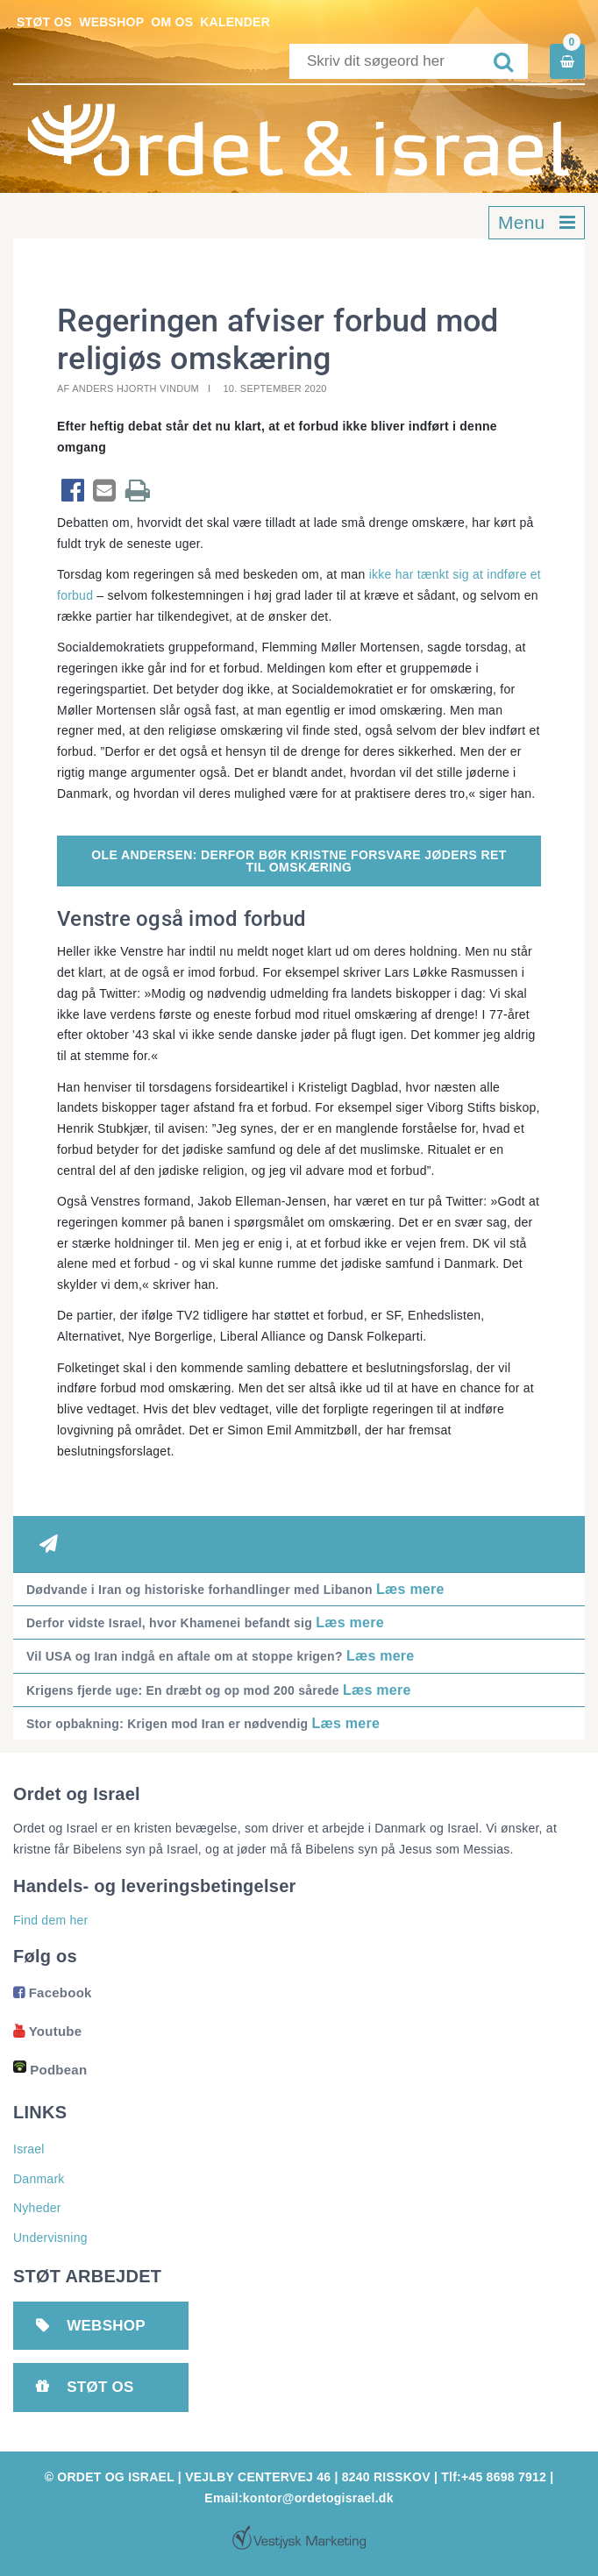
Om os (172, 22)
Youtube (47, 2031)
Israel (29, 2149)
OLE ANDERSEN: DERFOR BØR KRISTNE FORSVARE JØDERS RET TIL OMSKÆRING (299, 861)
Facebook (52, 1992)
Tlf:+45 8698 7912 (493, 2477)
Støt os (44, 22)
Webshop (111, 22)
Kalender (235, 22)
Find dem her (50, 1920)
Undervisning (50, 2238)
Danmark (39, 2179)
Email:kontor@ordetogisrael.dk (298, 2498)
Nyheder (37, 2208)
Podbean (50, 2069)
